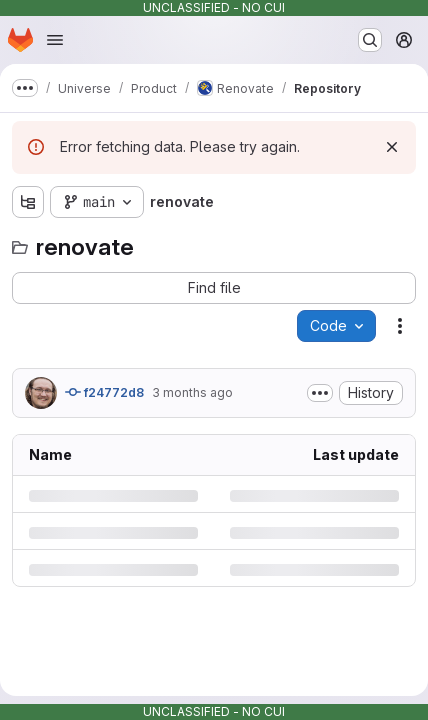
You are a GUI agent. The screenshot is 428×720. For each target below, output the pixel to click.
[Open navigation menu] (55, 40)
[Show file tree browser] (28, 202)
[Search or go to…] (370, 40)
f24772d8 (104, 392)
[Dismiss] (392, 147)
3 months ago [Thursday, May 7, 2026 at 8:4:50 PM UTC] (192, 392)
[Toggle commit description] (320, 393)
